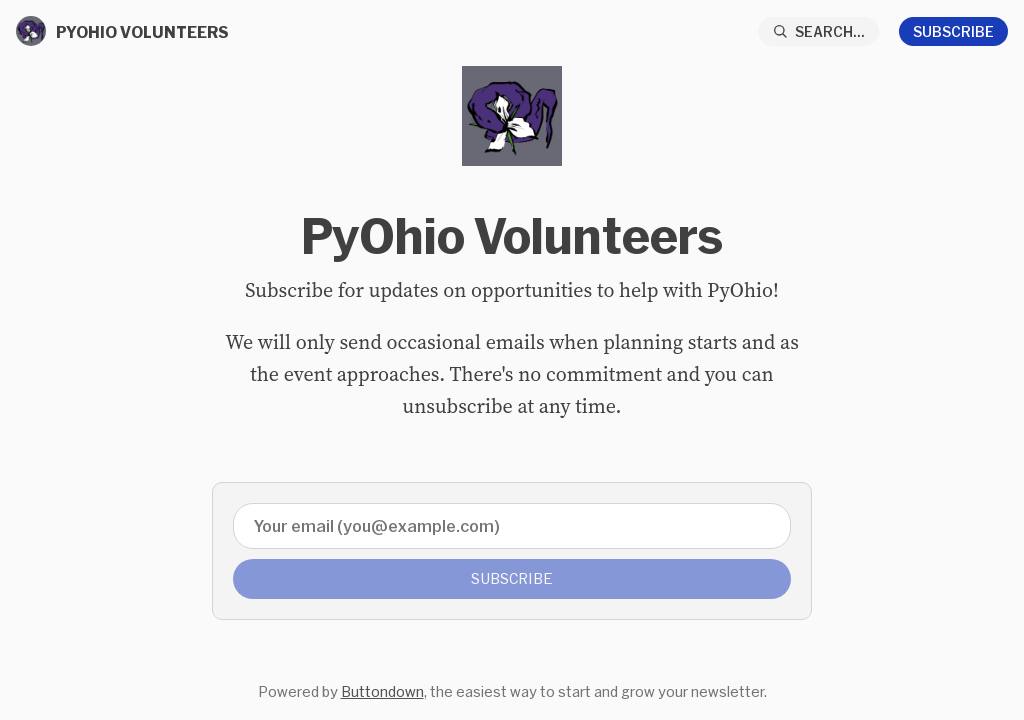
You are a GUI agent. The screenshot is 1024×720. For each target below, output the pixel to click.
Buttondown (382, 691)
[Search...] (819, 31)
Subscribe (953, 31)
